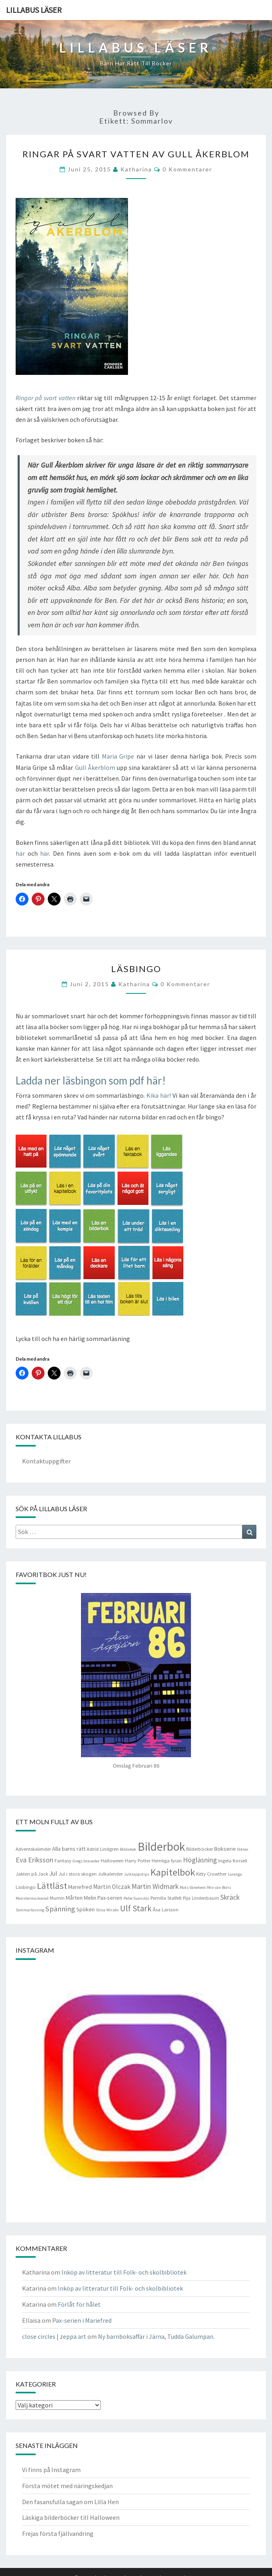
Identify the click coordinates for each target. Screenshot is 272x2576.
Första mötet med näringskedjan (67, 2486)
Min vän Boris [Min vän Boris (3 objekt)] (219, 1887)
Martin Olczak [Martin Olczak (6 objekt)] (111, 1886)
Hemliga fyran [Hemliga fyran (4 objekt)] (167, 1861)
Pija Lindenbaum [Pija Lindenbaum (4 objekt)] (201, 1898)
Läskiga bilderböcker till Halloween (71, 2517)
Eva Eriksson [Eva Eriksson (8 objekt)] (34, 1860)
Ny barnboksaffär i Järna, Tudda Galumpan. (156, 2336)
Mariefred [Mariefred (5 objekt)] (80, 1886)
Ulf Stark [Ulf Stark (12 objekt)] (136, 1908)
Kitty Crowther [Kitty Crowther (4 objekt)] (211, 1874)
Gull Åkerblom (95, 767)
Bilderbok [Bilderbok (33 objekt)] (161, 1846)
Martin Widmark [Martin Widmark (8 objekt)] (155, 1886)
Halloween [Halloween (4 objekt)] (112, 1861)
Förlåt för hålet (79, 2304)
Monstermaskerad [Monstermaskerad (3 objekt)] (32, 1898)
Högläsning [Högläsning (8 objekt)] (200, 1860)
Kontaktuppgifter (46, 1461)
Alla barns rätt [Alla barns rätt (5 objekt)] (68, 1848)
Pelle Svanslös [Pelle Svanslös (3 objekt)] (136, 1898)
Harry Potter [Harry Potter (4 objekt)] (137, 1861)
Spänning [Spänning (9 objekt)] (60, 1908)
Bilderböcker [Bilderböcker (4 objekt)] (199, 1849)
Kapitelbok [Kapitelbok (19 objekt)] (172, 1872)
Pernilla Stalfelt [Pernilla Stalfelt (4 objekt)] (166, 1898)
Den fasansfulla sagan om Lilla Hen (70, 2502)
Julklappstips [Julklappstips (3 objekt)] (136, 1874)
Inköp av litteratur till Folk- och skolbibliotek (124, 2272)
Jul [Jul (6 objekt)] (53, 1873)
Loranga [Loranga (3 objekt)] (235, 1874)
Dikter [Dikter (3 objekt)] (242, 1849)
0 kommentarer (187, 169)
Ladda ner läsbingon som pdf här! (91, 1080)
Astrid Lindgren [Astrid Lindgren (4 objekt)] (103, 1849)
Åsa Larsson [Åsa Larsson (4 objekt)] (166, 1910)
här (20, 853)
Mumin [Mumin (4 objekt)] (57, 1898)
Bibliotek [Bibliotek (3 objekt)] (128, 1849)
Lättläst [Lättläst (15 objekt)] (52, 1885)
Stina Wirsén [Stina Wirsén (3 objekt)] (107, 1910)
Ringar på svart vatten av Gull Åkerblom (136, 154)
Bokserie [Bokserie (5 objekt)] (225, 1848)
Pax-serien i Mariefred (82, 2320)
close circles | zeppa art (54, 2336)
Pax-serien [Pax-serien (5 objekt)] (109, 1897)
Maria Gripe (118, 756)
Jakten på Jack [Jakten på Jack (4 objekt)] (32, 1874)
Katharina (136, 169)
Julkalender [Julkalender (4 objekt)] (110, 1874)
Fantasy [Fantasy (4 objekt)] (63, 1861)
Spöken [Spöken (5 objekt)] (85, 1909)
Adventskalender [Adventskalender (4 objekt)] (33, 1849)
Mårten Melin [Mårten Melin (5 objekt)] (81, 1897)
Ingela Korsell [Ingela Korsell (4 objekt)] (232, 1861)
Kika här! (158, 1095)
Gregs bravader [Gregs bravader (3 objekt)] (86, 1861)
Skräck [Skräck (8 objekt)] (230, 1897)
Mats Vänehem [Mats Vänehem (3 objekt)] (193, 1887)
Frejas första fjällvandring (57, 2533)
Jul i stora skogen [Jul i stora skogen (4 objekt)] (78, 1874)
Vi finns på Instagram (51, 2470)
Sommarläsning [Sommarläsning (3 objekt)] (30, 1910)
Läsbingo (136, 968)
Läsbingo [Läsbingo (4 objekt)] (26, 1887)
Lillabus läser (34, 10)
